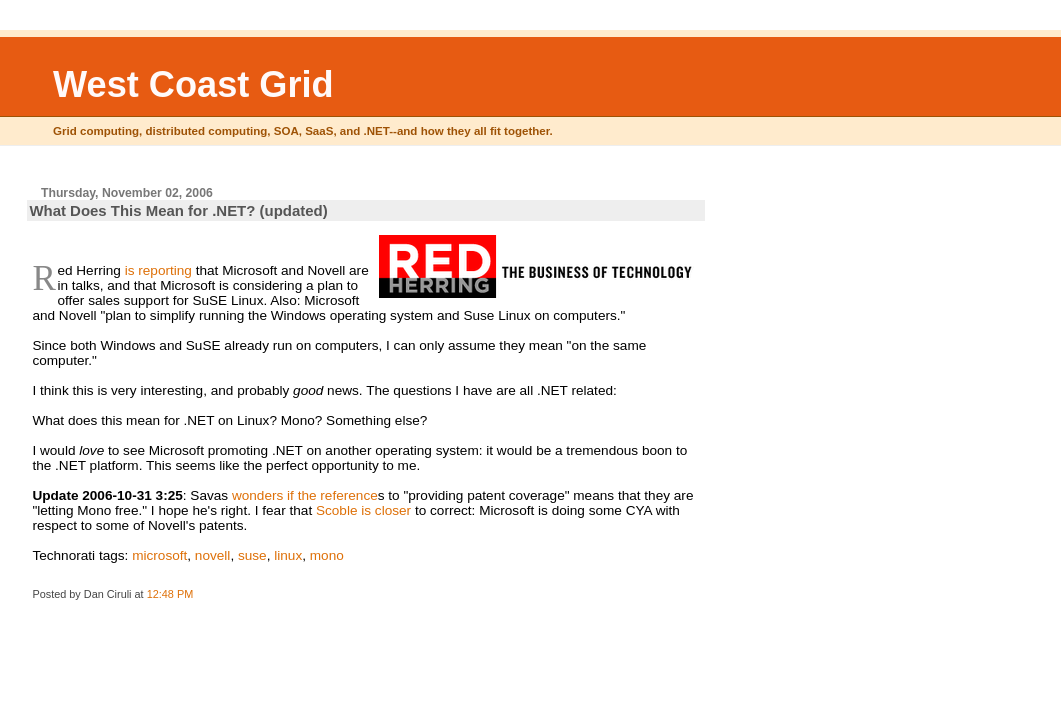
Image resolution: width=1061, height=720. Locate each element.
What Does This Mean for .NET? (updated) (178, 210)
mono (327, 555)
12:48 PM (170, 594)
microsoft (159, 555)
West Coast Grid (193, 84)
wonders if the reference (305, 495)
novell (213, 555)
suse (252, 555)
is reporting (158, 270)
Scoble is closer (363, 510)
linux (288, 555)
